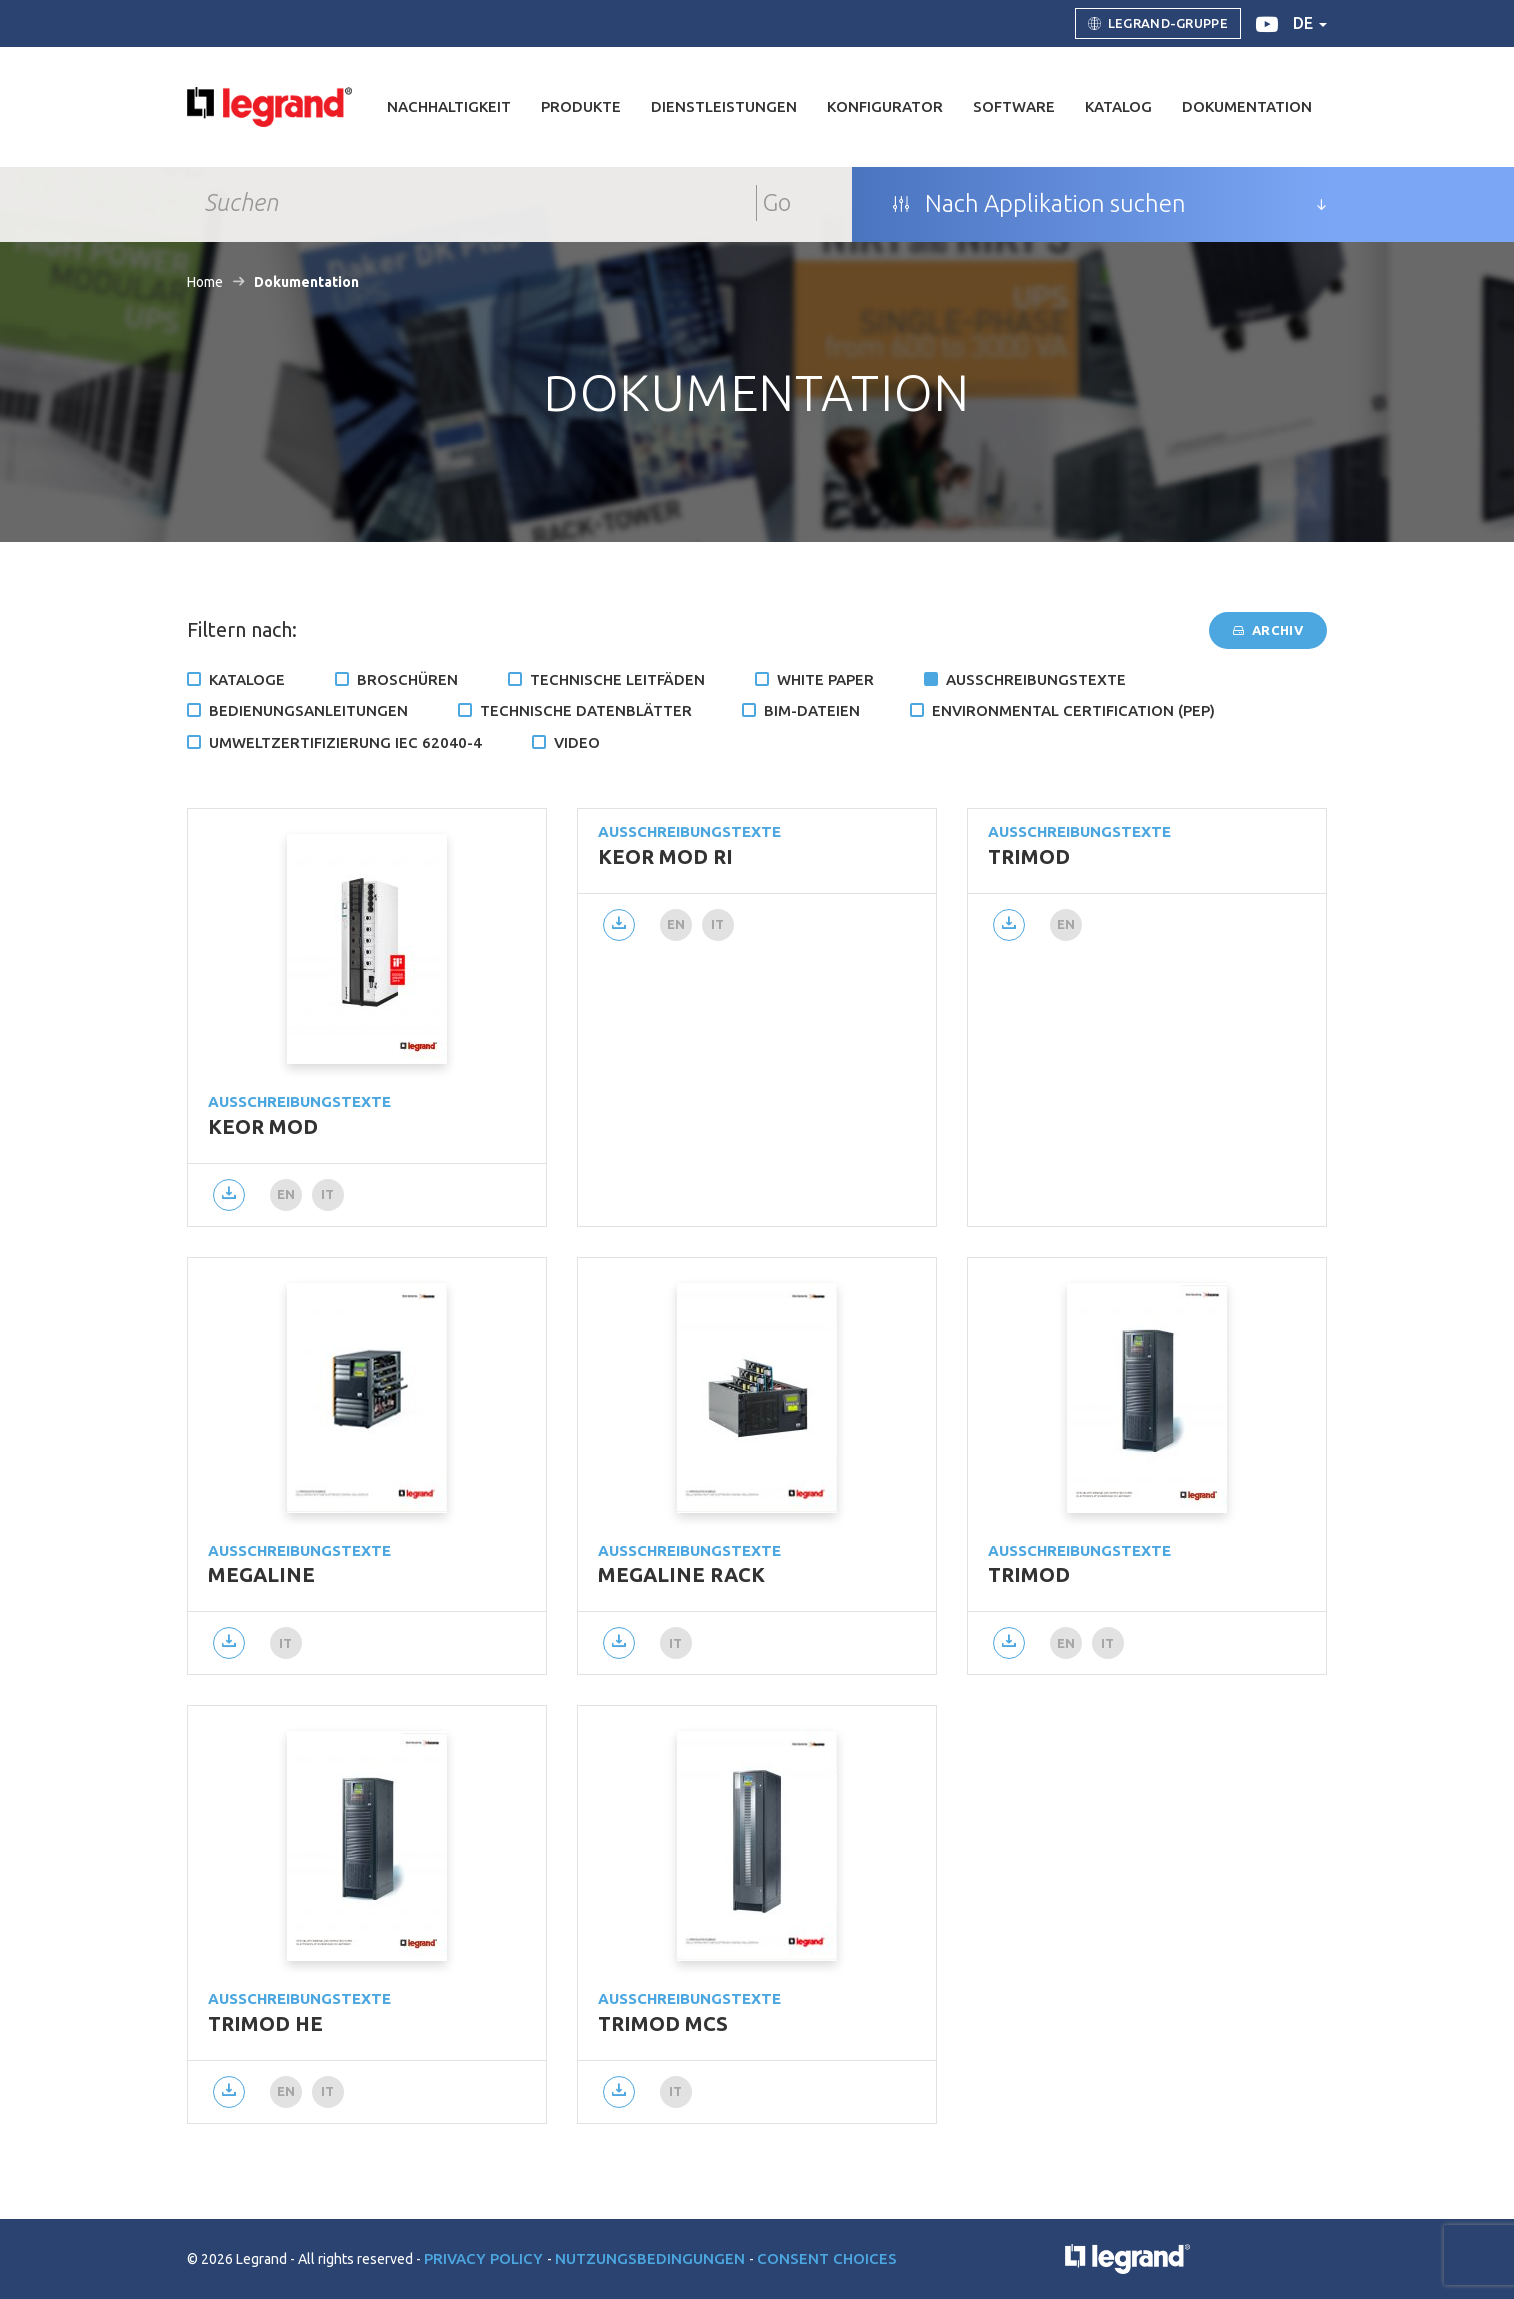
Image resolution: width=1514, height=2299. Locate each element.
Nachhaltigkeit (449, 106)
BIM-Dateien (812, 710)
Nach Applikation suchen (1039, 204)
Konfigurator (885, 106)
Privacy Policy (485, 2258)
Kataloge (247, 679)
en (286, 1194)
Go (777, 202)
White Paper (825, 679)
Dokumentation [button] (1247, 106)
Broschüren (407, 679)
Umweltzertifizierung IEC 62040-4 (345, 742)
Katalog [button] (1118, 106)
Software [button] (1014, 106)
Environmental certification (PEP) (1073, 710)
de (1310, 23)
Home (205, 282)
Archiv (1268, 630)
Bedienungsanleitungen (308, 710)
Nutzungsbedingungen (652, 2258)
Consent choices (827, 2258)
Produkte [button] (581, 106)
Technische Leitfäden (617, 679)
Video (577, 742)
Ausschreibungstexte (1036, 679)
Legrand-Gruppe (1158, 24)
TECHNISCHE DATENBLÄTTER (586, 710)
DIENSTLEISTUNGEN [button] (724, 106)
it (328, 1194)
